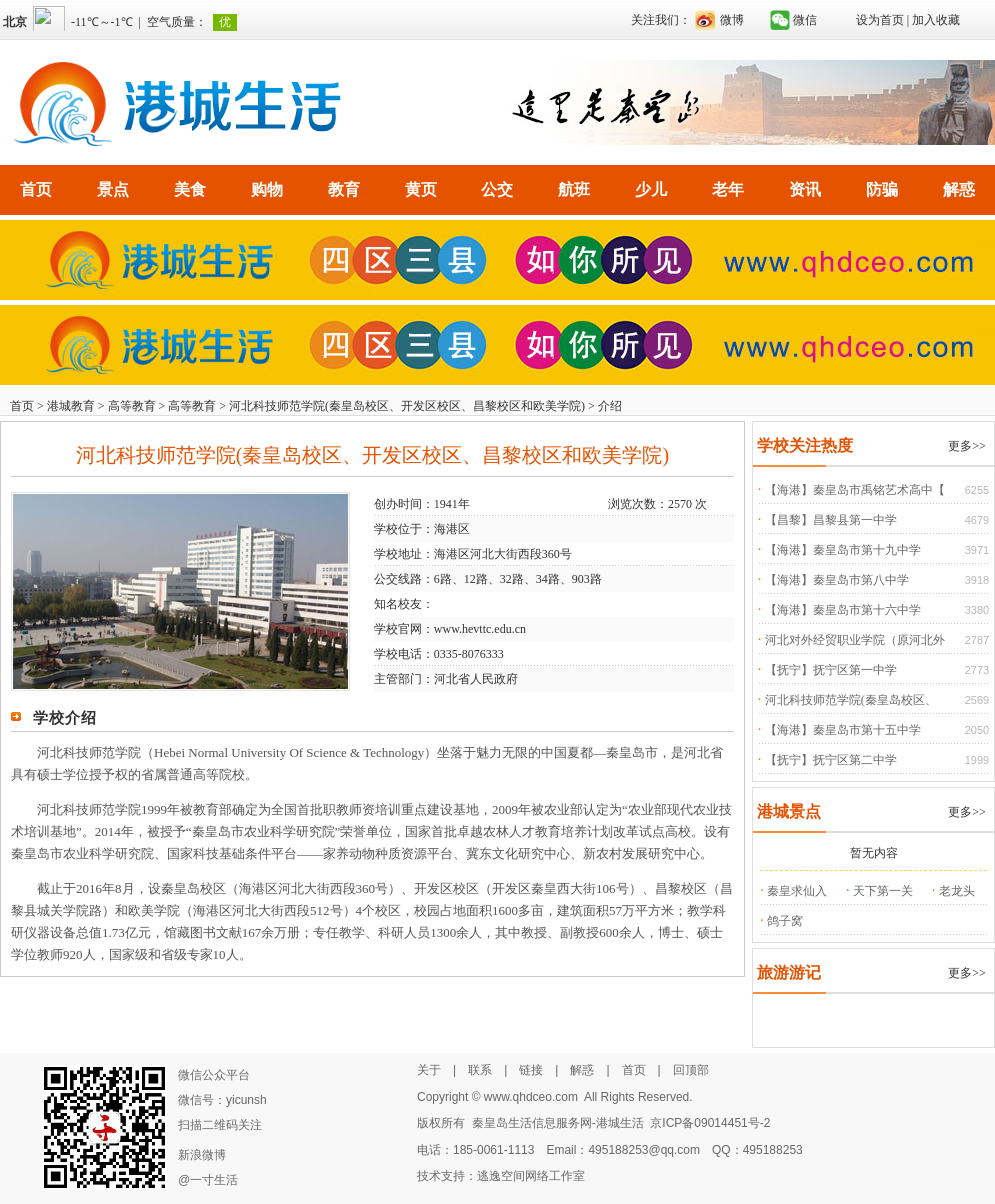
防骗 (882, 189)
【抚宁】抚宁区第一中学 (831, 670)
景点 (113, 189)
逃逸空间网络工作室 (531, 1176)
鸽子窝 (785, 921)
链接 (531, 1070)
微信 (805, 20)
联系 (480, 1070)
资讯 (805, 189)
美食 (190, 189)
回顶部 (691, 1070)
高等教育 (132, 406)
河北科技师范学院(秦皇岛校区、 (851, 700)
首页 (36, 189)
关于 (429, 1070)
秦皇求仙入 (797, 891)
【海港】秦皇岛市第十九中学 (843, 550)
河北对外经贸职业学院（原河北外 (855, 640)
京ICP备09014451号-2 (710, 1123)
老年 (728, 189)
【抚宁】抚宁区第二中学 (831, 760)
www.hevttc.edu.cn (480, 629)
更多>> (967, 446)
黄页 (421, 189)
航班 (574, 189)
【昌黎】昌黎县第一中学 (831, 520)
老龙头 (957, 891)
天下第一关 (883, 891)
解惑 (959, 189)
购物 (267, 189)
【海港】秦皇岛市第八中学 (837, 580)
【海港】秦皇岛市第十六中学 (843, 610)
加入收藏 (936, 20)
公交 (497, 189)
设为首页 (880, 20)
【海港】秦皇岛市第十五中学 (843, 730)
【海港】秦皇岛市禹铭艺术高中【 (855, 490)
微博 (732, 20)
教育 (344, 189)
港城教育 (71, 406)
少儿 (651, 189)
